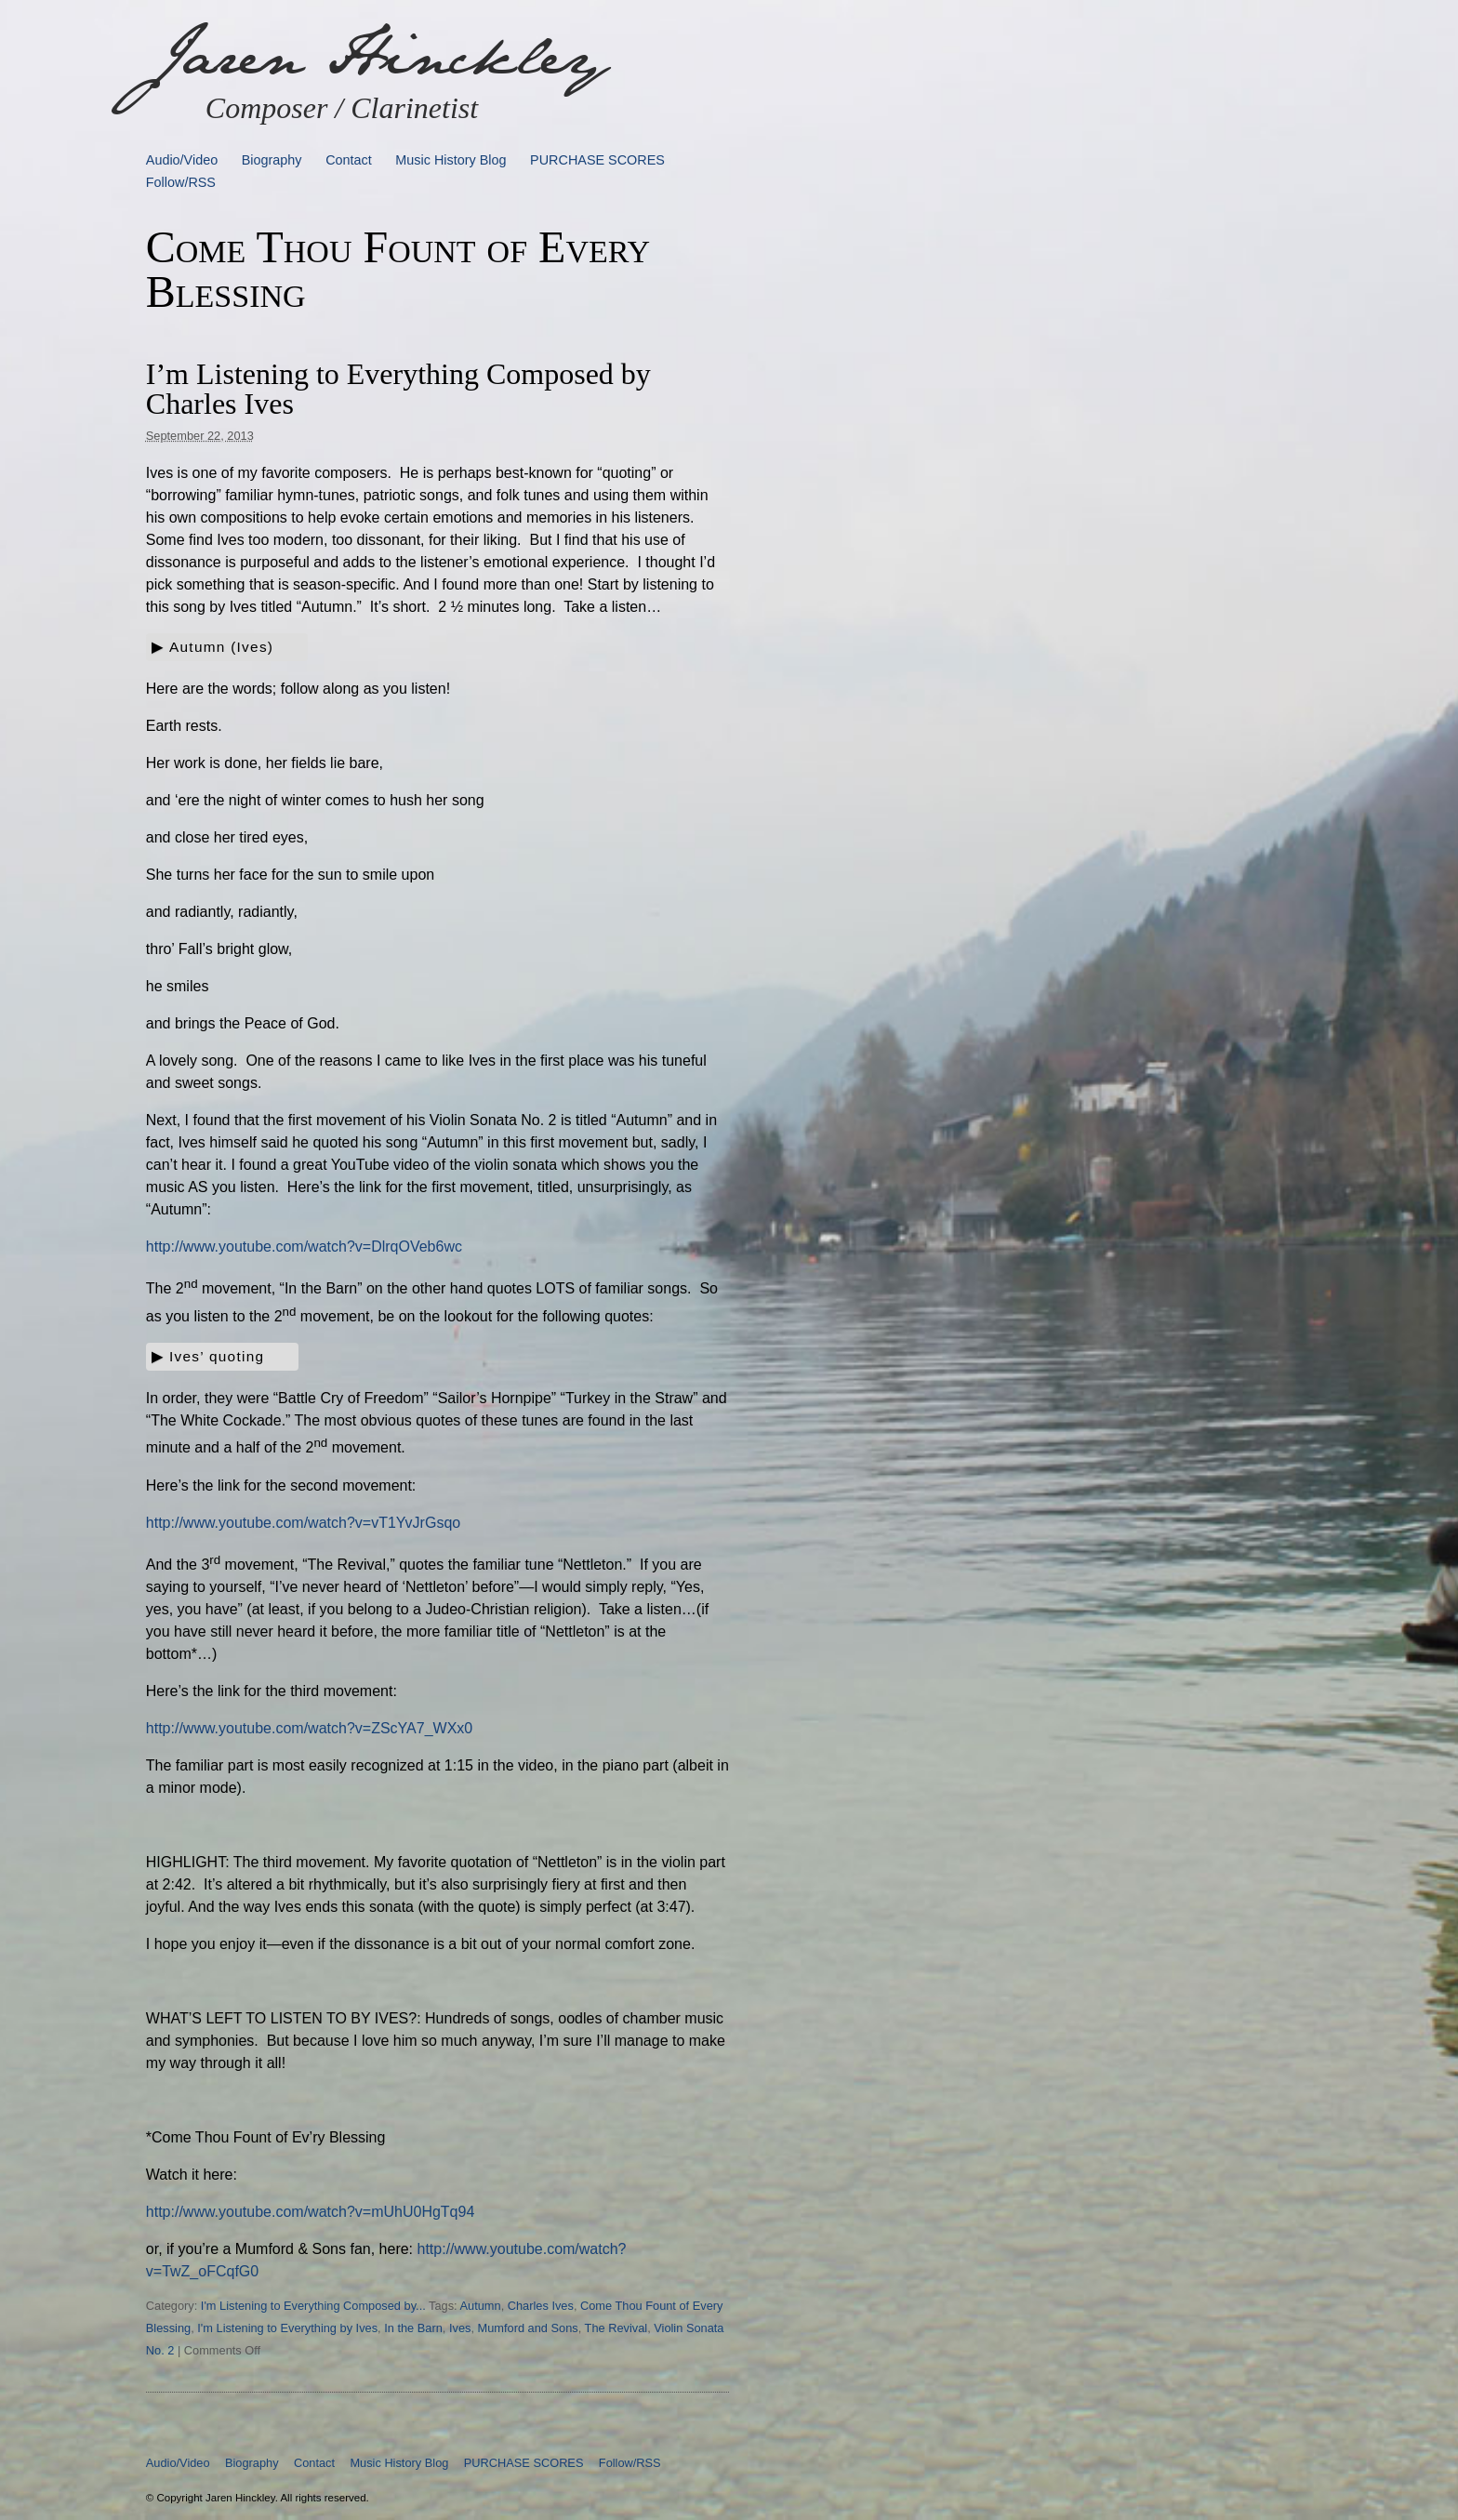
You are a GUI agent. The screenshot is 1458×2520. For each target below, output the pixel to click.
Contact (348, 160)
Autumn (480, 2306)
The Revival (616, 2328)
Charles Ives (541, 2306)
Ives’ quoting (216, 1356)
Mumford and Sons (528, 2328)
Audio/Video (182, 160)
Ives (460, 2328)
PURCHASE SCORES (597, 160)
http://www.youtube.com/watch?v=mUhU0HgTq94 (310, 2212)
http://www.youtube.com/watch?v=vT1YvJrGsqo (303, 1523)
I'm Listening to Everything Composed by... (313, 2306)
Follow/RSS (181, 182)
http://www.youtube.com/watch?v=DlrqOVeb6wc (304, 1246)
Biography (272, 160)
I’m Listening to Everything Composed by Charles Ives (398, 388)
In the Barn (413, 2328)
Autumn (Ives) (221, 647)
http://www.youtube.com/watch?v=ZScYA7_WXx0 (309, 1728)
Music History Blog (450, 160)
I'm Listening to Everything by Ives (287, 2328)
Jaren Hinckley (376, 56)
